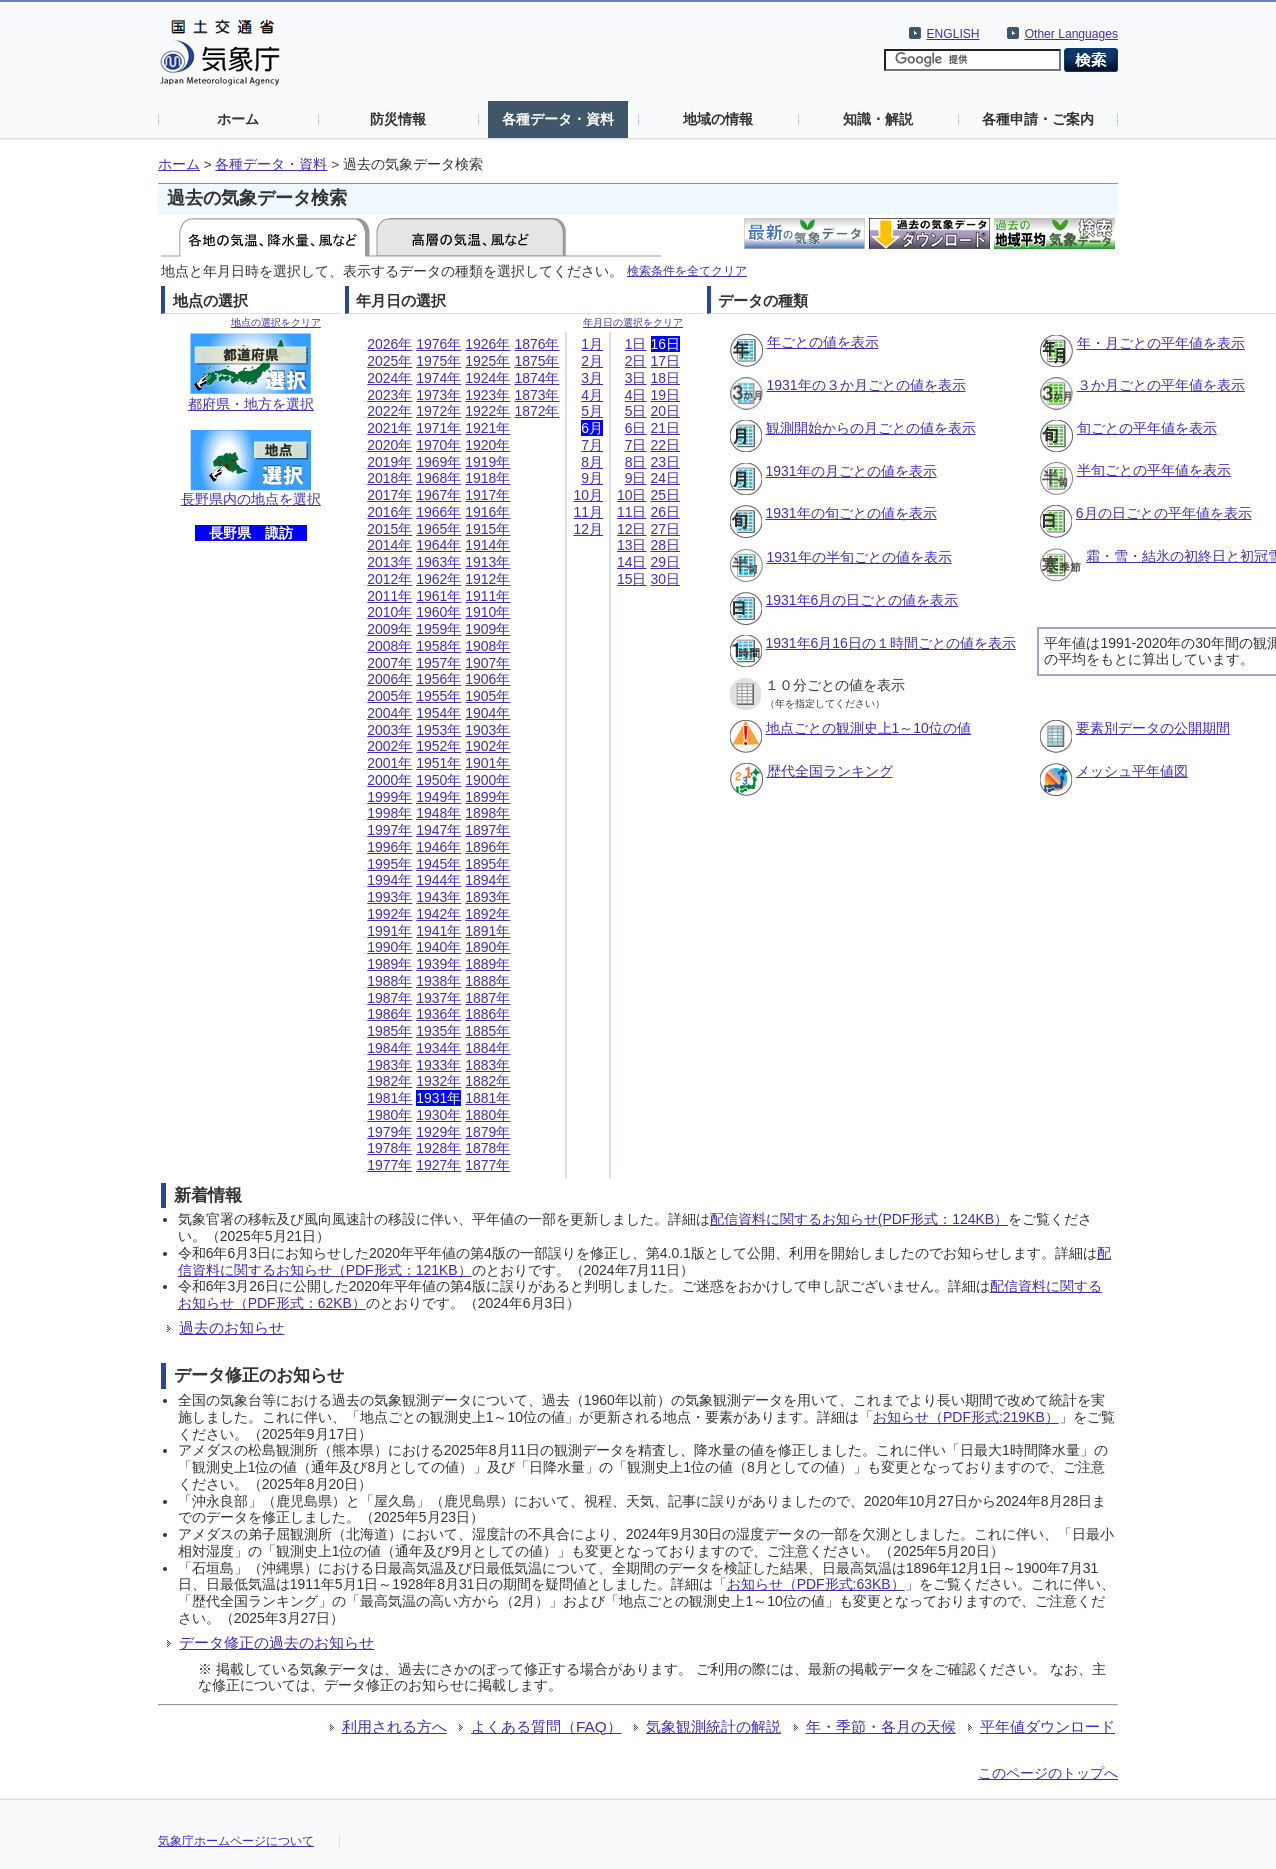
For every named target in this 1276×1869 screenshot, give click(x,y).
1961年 (438, 596)
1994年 (389, 880)
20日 (666, 411)
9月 (592, 478)
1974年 (438, 378)
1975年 (438, 361)
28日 (666, 545)
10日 (632, 495)
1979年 (389, 1132)
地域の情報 (718, 119)
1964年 (438, 545)
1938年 (438, 981)
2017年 (389, 495)
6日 (636, 428)
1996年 (389, 847)
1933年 (438, 1065)
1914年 (487, 545)
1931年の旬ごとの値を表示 (851, 513)
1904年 (487, 713)
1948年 (438, 813)
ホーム (238, 119)
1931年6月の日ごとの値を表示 (862, 600)
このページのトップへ (1048, 1773)
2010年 (389, 612)
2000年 (389, 780)
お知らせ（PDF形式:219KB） (966, 1417)
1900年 (487, 780)
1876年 (536, 344)
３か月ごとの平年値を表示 (1161, 385)
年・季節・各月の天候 (881, 1726)
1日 (636, 344)
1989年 (389, 964)
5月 (592, 411)
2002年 (389, 746)
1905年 (487, 696)
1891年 (487, 931)
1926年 (487, 344)
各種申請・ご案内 (1038, 119)
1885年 (487, 1031)
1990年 (389, 947)
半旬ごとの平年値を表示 (1154, 470)
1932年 (438, 1081)
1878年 (487, 1148)
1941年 (438, 931)
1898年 (487, 813)
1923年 (487, 395)
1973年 (438, 395)
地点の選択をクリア (276, 322)
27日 (666, 529)
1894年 (487, 880)
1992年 (389, 914)
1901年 (487, 763)
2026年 (389, 344)
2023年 (389, 395)
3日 (636, 378)
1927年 (438, 1165)
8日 (636, 462)
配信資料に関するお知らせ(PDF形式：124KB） (859, 1219)
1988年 (389, 981)
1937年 (438, 998)
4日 (636, 395)
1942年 (438, 914)
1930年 (438, 1115)
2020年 (389, 445)
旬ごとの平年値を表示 (1147, 428)
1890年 (487, 947)
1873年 (536, 395)
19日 (666, 395)
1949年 (438, 797)
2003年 (389, 730)
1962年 (438, 579)
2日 (636, 361)
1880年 (487, 1115)
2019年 (389, 462)
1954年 (438, 713)
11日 (632, 512)
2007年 (389, 663)
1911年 (487, 596)
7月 (592, 445)
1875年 (536, 361)
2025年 (389, 361)
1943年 (438, 897)
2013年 (389, 562)
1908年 (487, 646)
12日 (632, 529)
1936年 (438, 1014)
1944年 (438, 880)
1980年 (389, 1115)
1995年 (389, 864)
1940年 (438, 947)
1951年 (438, 763)
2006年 (389, 679)
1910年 (487, 612)
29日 (666, 562)
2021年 (389, 428)
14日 (632, 562)
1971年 (438, 428)
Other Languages (1071, 34)
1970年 (438, 445)
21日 (666, 428)
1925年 (487, 361)
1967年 (438, 495)
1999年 (389, 797)
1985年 (389, 1031)
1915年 (487, 529)
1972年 (438, 411)
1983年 (389, 1065)
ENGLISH (953, 34)
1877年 (487, 1165)
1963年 (438, 562)
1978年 (389, 1148)
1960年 (438, 612)
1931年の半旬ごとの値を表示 (859, 557)
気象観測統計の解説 (713, 1726)
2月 (592, 361)
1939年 (438, 964)
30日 (666, 579)
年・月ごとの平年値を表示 (1161, 343)
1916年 (487, 512)
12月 (588, 529)
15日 (632, 579)
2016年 (389, 512)
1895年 (487, 864)
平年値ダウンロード (1047, 1726)
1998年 (389, 813)
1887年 (487, 998)
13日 (632, 545)
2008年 (389, 646)
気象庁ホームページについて (236, 1841)
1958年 (438, 646)
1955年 (438, 696)
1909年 (487, 629)
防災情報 (398, 119)
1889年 (487, 964)
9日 (636, 478)
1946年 (438, 847)
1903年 (487, 730)
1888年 (487, 981)
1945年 (438, 864)
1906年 (487, 679)
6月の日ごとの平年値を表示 (1164, 513)
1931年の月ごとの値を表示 (851, 471)
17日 (666, 361)
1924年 (487, 378)
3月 (592, 378)
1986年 (389, 1014)
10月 (588, 495)
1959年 (438, 629)
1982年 (389, 1081)
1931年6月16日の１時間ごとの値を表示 (891, 643)
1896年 (487, 847)
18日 (666, 378)
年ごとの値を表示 (823, 342)
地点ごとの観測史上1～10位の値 (868, 728)
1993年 (389, 897)
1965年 (438, 529)
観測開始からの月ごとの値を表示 (871, 428)
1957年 (438, 663)
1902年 (487, 746)
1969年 (438, 462)
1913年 (487, 562)
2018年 (389, 478)
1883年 (487, 1065)
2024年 (389, 378)
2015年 (389, 529)
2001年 (389, 763)
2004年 (389, 713)
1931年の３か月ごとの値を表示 (866, 385)
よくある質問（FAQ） (546, 1726)
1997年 (389, 830)
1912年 (487, 579)
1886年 (487, 1014)
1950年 (438, 780)
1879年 (487, 1132)
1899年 (487, 797)
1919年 (487, 462)
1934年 (438, 1048)
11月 (588, 512)
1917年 (487, 495)
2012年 (389, 579)
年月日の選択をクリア (633, 322)
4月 (592, 395)
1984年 (389, 1048)
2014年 (389, 545)
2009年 (389, 629)
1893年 (487, 897)
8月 (592, 462)
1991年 (389, 931)
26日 (666, 512)
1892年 (487, 914)
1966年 (438, 512)
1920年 (487, 445)
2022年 (389, 411)
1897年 (487, 830)
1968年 (438, 478)
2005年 (389, 696)
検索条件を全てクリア (687, 270)
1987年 (389, 998)
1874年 (536, 378)
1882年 (487, 1081)
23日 (666, 462)
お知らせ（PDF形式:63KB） (816, 1584)
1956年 (438, 679)
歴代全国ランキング (830, 771)
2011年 (389, 596)
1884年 (487, 1048)
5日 (636, 411)
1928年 (438, 1148)
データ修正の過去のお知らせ (276, 1642)
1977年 (389, 1165)
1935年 (438, 1031)
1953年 (438, 730)
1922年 (487, 411)
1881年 (487, 1098)
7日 (636, 445)
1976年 (438, 344)
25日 (666, 495)
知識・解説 (878, 119)
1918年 (487, 478)
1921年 (487, 428)
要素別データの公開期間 (1153, 728)
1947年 (438, 830)
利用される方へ (394, 1726)
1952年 (438, 746)
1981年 (389, 1098)
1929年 (438, 1132)
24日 (666, 478)
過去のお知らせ (231, 1327)
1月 (592, 344)
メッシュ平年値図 (1132, 771)
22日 (666, 445)
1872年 (536, 411)
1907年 (487, 663)
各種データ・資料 (558, 119)
